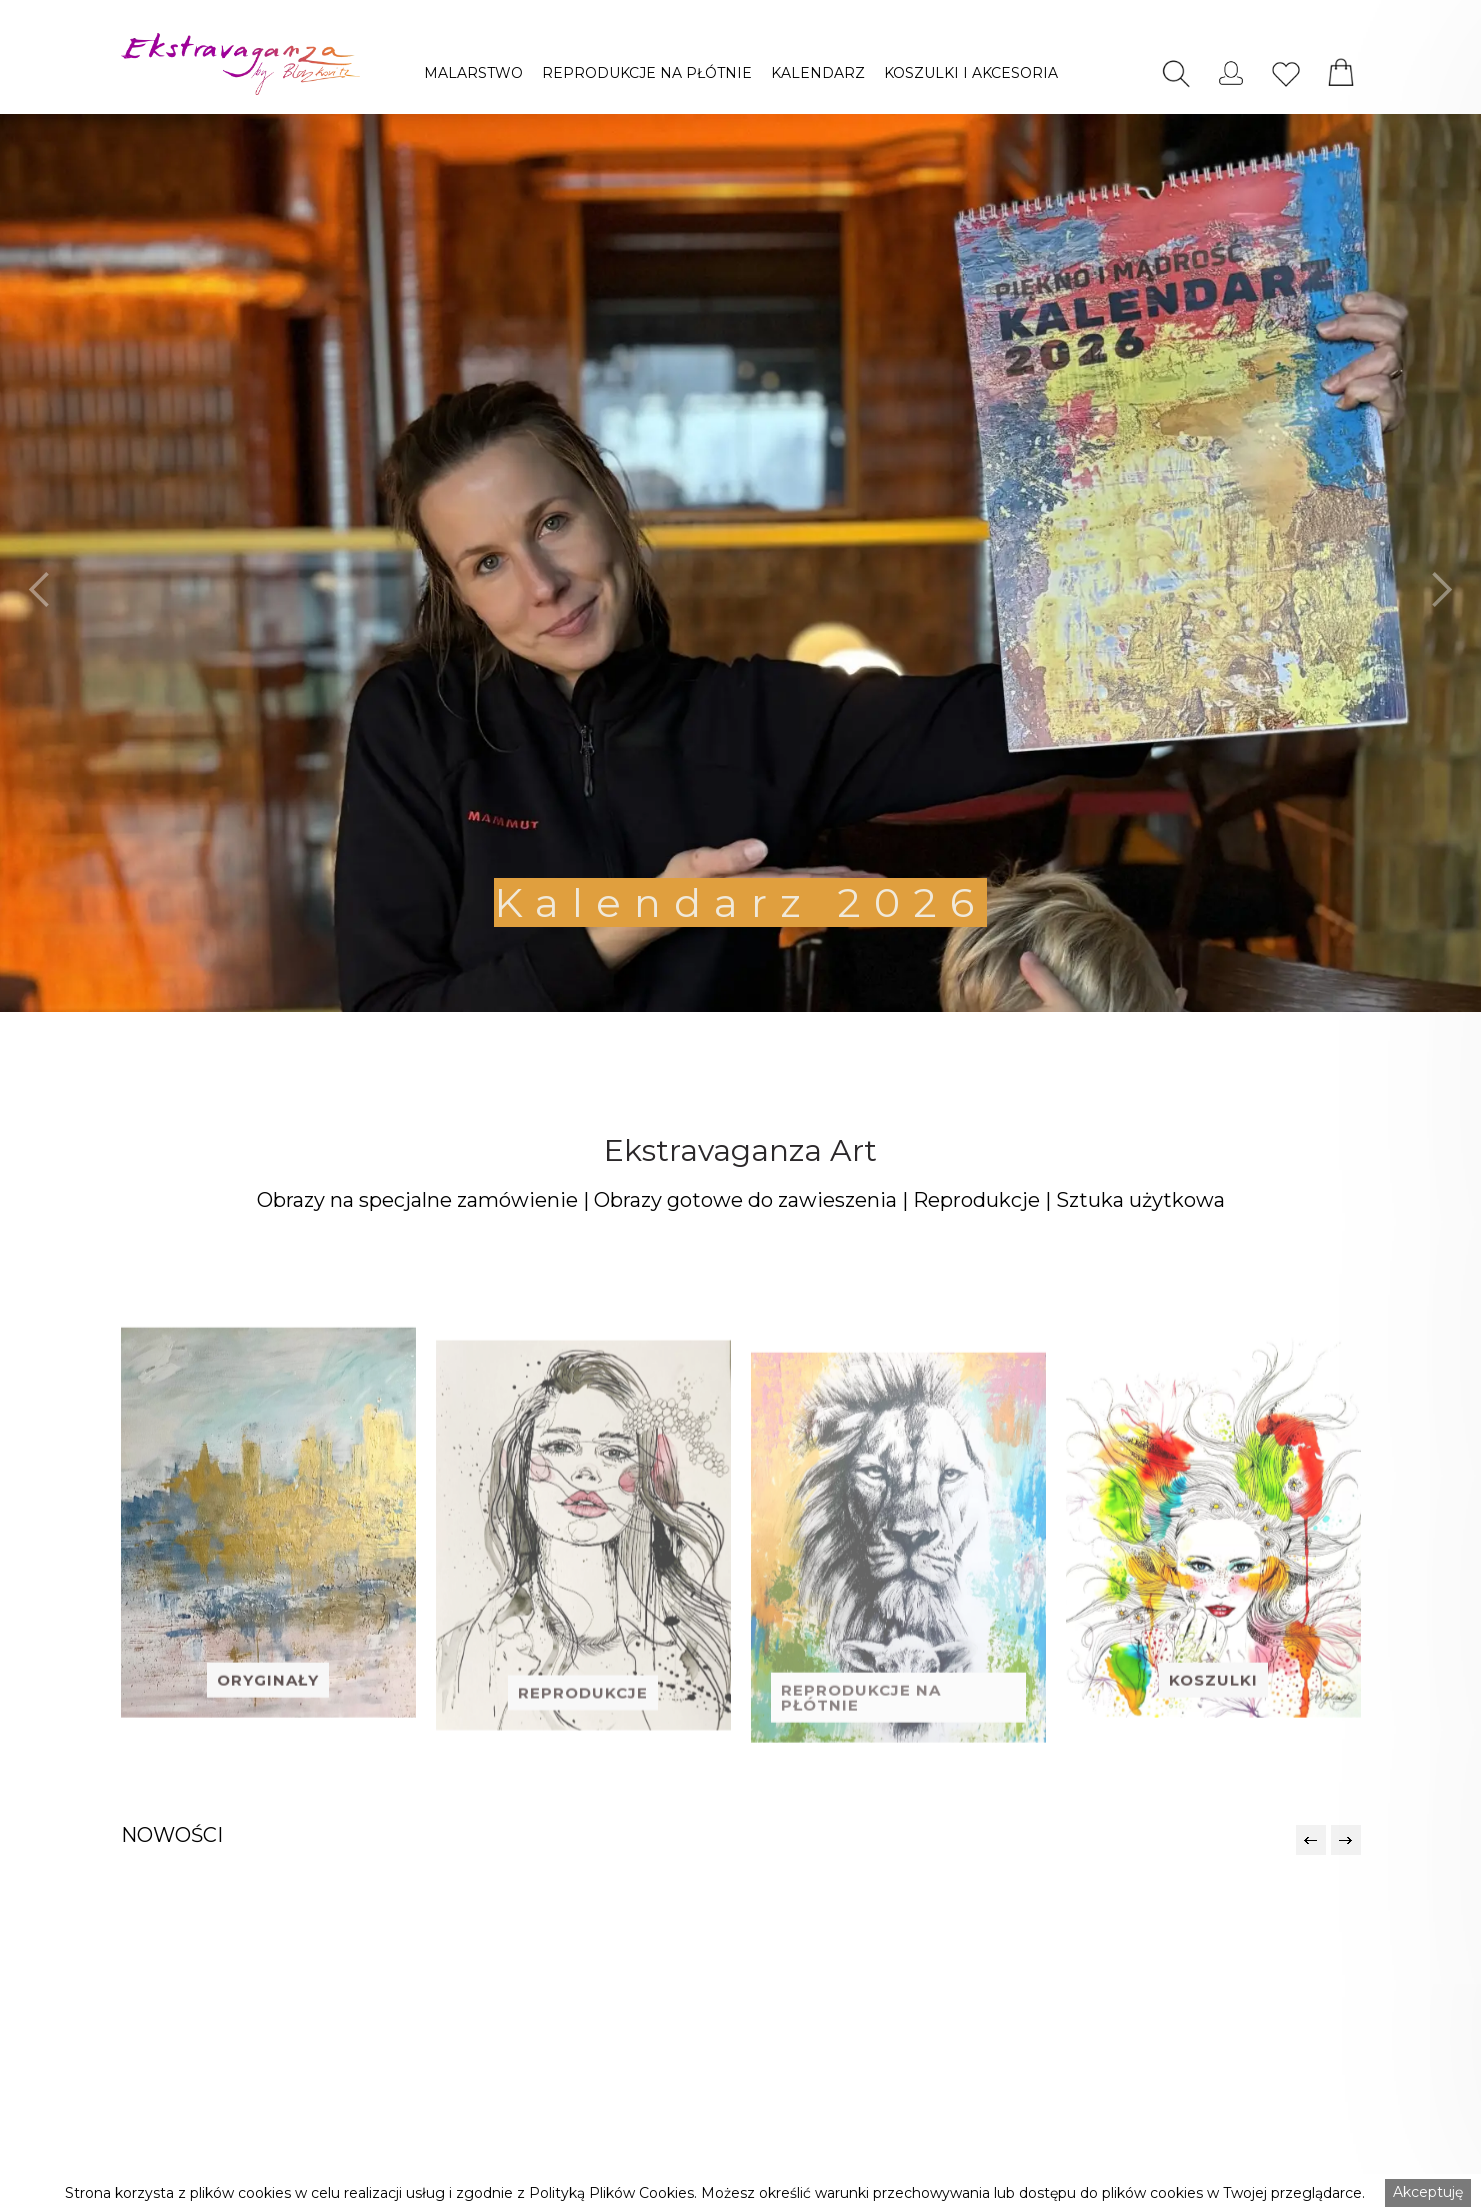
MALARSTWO (473, 73)
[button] (473, 73)
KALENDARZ (818, 73)
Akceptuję (1428, 2192)
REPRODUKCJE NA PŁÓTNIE (647, 73)
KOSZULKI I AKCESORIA (971, 73)
